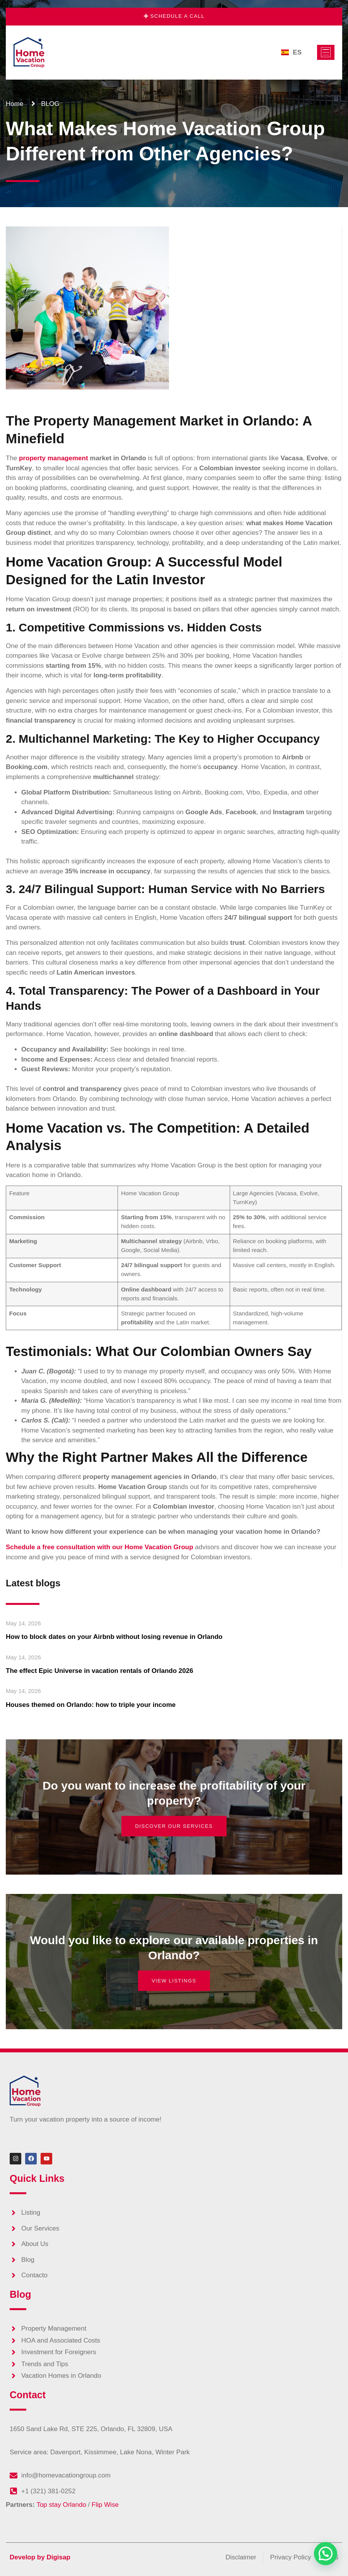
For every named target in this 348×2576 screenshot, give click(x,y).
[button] (325, 2553)
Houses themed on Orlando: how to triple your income (91, 1704)
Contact (28, 2394)
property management (54, 458)
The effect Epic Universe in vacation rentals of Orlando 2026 (99, 1670)
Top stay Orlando (61, 2504)
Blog (20, 2294)
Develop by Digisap (40, 2557)
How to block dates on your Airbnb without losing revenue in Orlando (114, 1636)
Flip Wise (105, 2504)
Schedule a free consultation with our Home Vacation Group (99, 1547)
